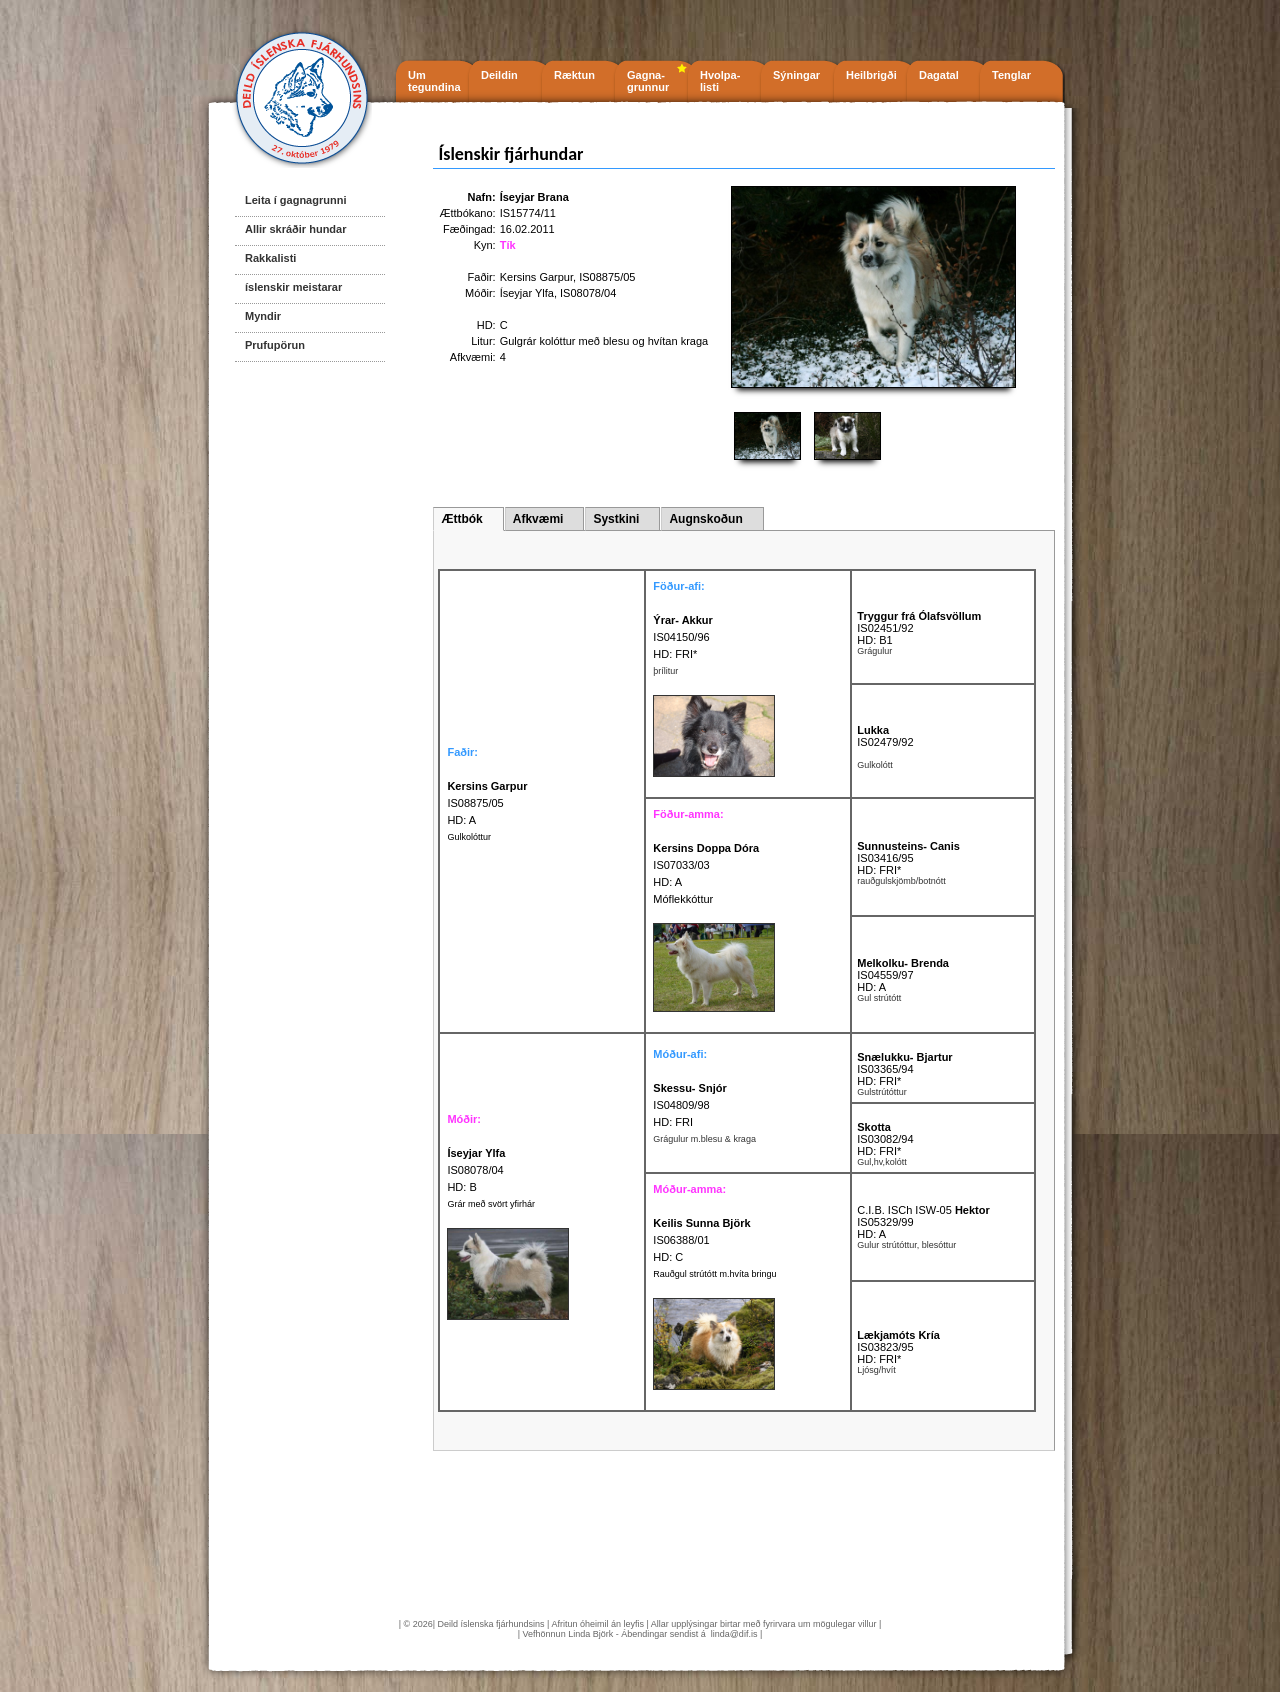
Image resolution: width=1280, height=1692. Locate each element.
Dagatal (939, 75)
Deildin (499, 75)
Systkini (616, 519)
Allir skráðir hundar (295, 229)
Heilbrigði (871, 75)
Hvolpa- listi (720, 81)
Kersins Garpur (536, 277)
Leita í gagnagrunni (295, 200)
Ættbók (461, 519)
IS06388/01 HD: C (701, 1240)
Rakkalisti (270, 258)
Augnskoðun (705, 519)
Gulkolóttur (469, 837)
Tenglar (1011, 75)
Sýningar (796, 75)
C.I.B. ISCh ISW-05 (923, 1210)
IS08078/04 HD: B (476, 1170)
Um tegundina (434, 81)
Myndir (263, 316)
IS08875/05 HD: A (487, 803)
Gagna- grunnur (648, 81)
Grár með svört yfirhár (491, 1204)
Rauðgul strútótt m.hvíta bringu (714, 1274)
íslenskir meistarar (293, 287)
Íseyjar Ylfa (527, 293)
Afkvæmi (538, 519)
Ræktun (574, 75)
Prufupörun (275, 345)
